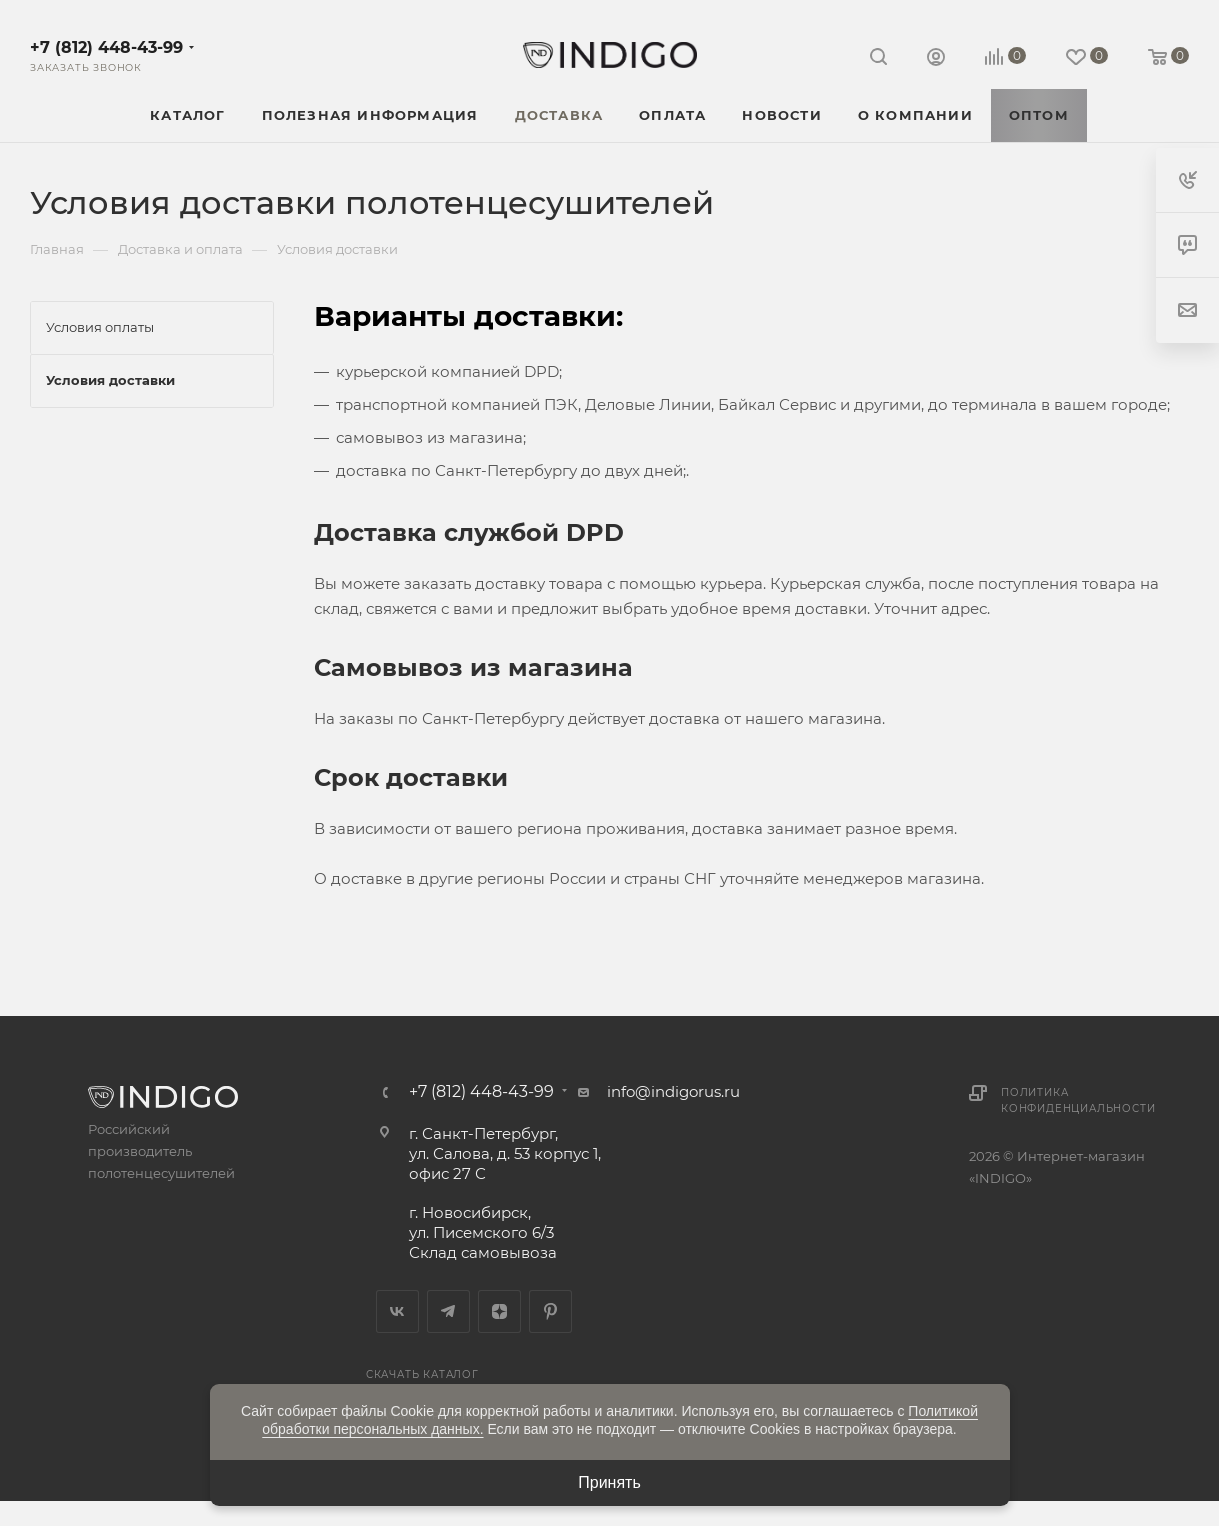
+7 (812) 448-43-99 (106, 47)
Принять (609, 1482)
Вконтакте (397, 1311)
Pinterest (550, 1311)
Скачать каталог (422, 1374)
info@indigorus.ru (673, 1091)
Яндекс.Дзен (499, 1311)
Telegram (448, 1311)
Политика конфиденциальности (1078, 1100)
